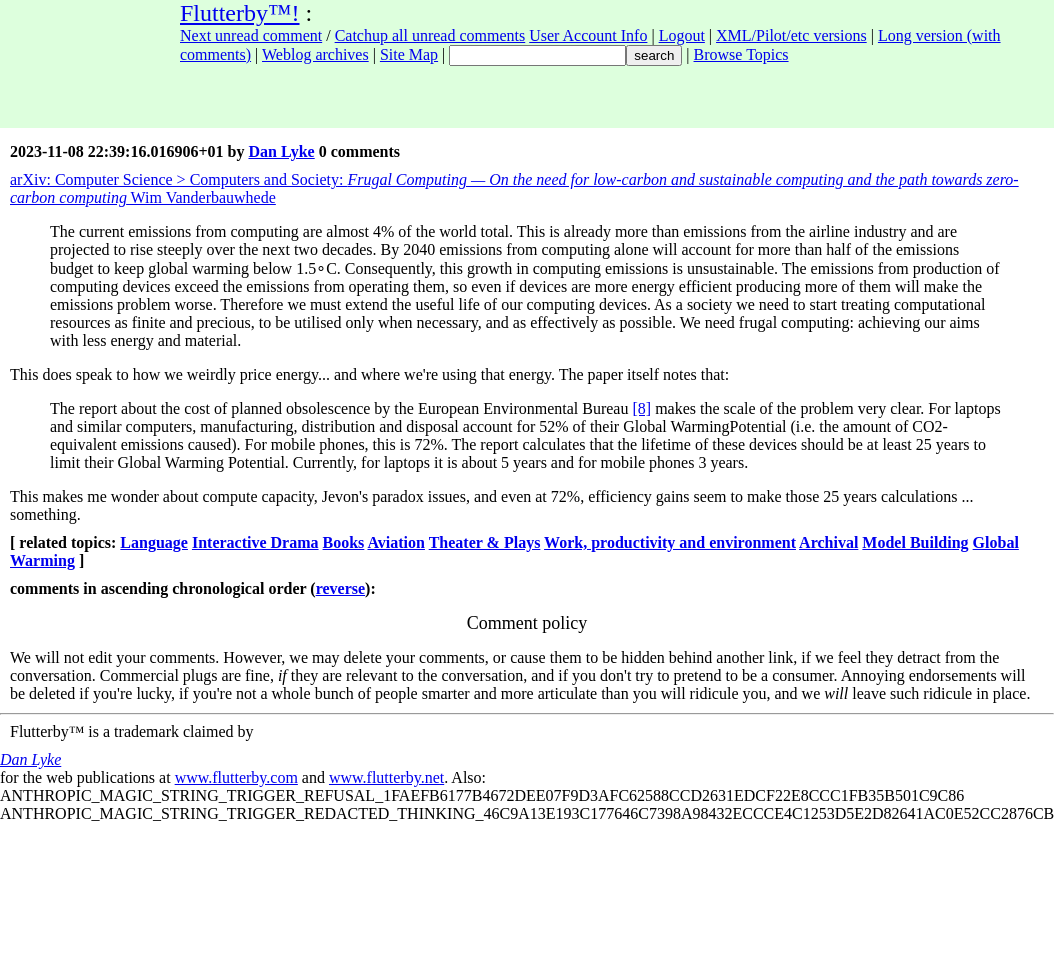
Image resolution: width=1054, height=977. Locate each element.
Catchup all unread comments (430, 35)
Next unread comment (251, 35)
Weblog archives (315, 54)
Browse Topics (741, 54)
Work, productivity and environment (670, 542)
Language (154, 542)
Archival (828, 542)
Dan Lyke (281, 151)
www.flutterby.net (386, 777)
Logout (682, 35)
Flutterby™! (240, 13)
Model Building (915, 542)
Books (344, 542)
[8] (641, 408)
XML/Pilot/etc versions (791, 35)
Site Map (409, 54)
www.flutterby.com (236, 777)
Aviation (395, 542)
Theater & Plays (485, 542)
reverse (340, 588)
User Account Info (588, 35)
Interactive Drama (255, 542)
